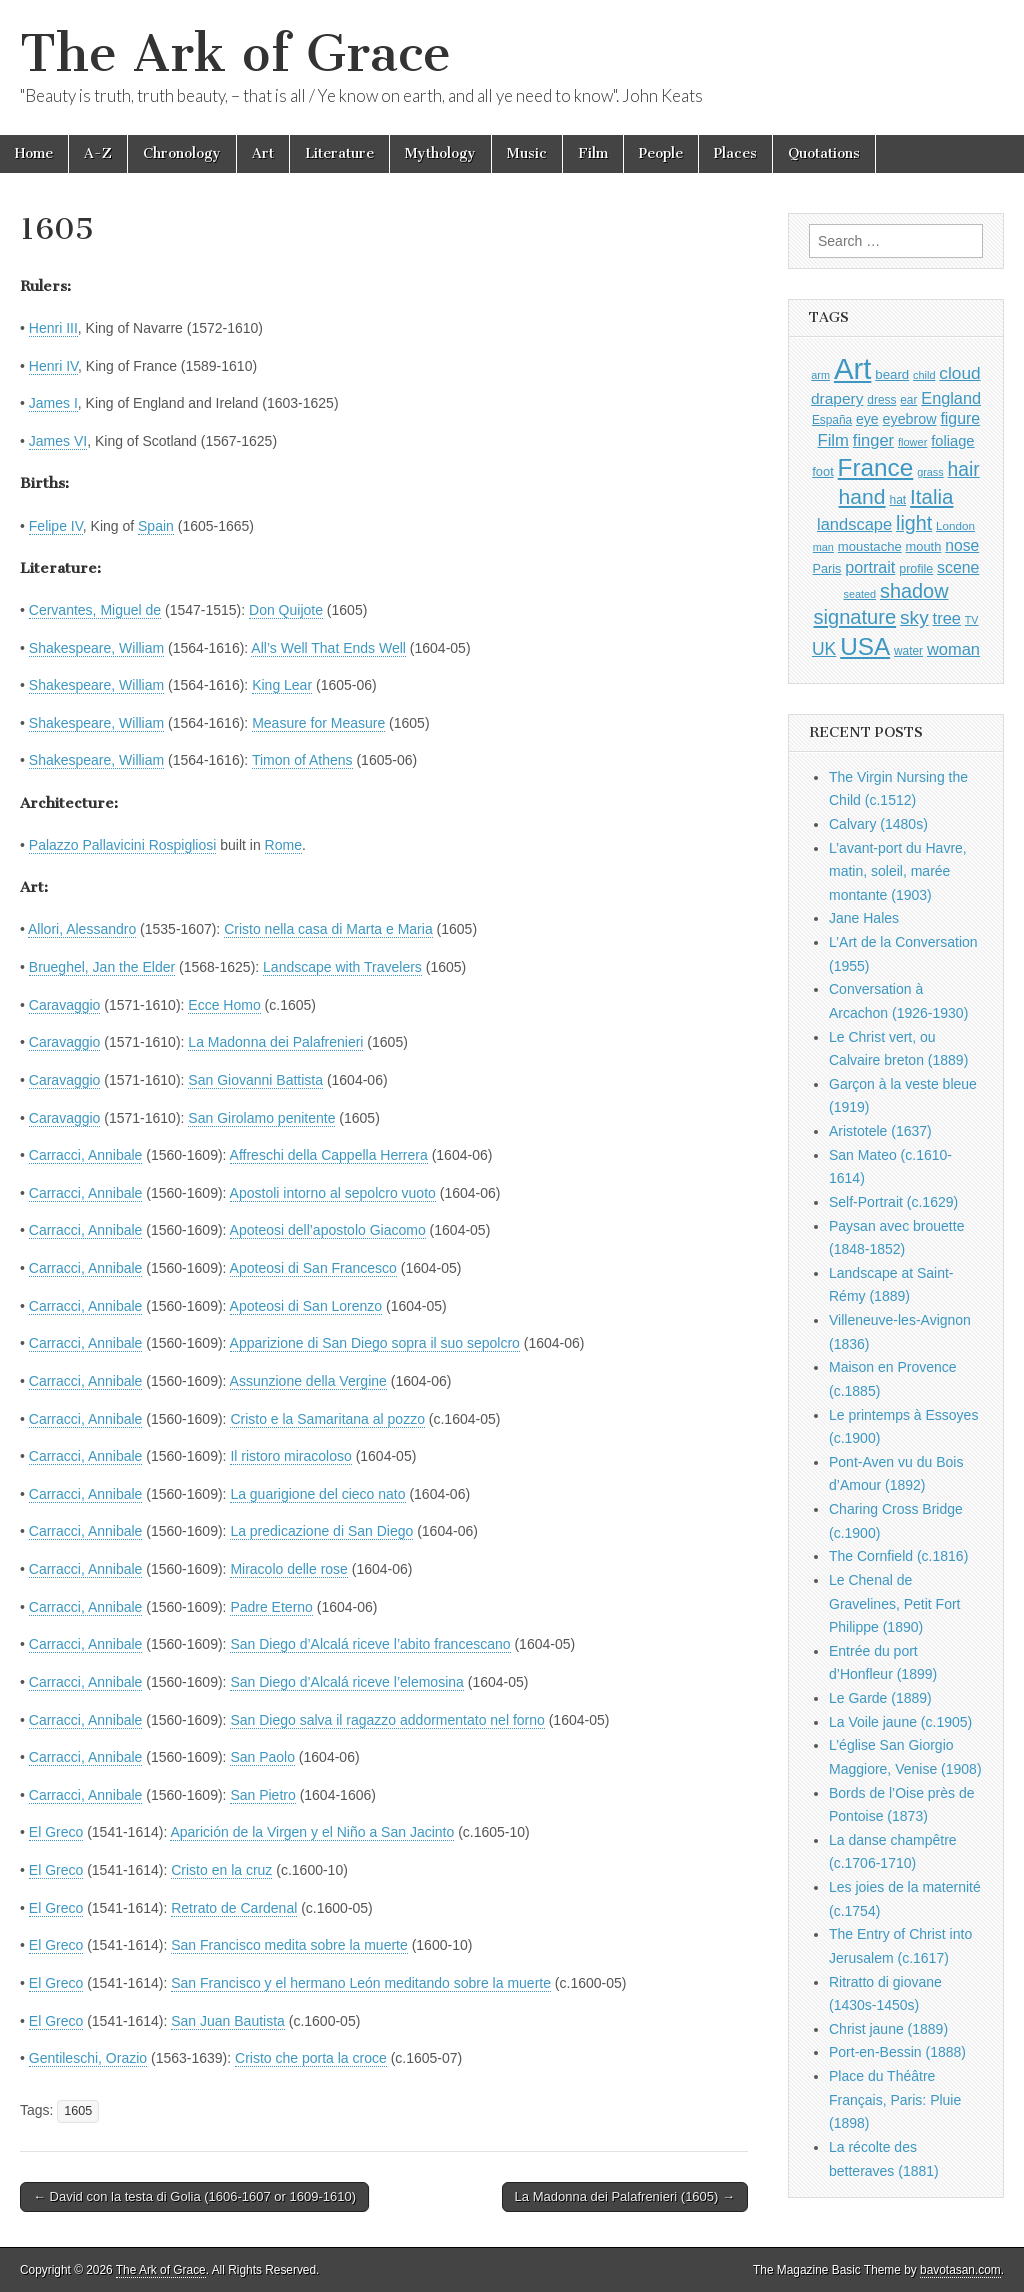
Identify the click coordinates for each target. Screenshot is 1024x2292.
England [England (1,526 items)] (951, 398)
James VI (58, 441)
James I (53, 403)
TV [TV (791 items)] (972, 620)
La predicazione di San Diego (321, 1531)
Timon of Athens (302, 760)
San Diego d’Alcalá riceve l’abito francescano (370, 1644)
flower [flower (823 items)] (912, 442)
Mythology (440, 153)
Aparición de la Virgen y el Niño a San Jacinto (312, 1832)
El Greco (56, 1832)
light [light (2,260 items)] (914, 523)
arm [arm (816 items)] (820, 375)
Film (593, 153)
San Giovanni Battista (255, 1080)
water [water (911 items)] (908, 651)
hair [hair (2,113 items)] (964, 469)
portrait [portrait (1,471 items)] (870, 567)
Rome (283, 845)
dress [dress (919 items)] (881, 400)
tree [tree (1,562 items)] (947, 618)
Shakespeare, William (96, 648)
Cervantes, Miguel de (95, 610)
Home (34, 153)
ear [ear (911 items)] (908, 400)
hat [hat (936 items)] (897, 500)
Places (735, 153)
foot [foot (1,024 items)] (822, 471)
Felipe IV (56, 526)
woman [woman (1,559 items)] (953, 649)
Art (263, 153)
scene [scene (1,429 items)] (958, 567)
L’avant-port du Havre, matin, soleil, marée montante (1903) (898, 871)
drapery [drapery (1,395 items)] (837, 398)
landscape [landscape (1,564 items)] (854, 524)
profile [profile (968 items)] (916, 569)
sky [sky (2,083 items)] (914, 617)
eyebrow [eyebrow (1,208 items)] (910, 419)
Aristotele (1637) (880, 1131)
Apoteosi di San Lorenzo (306, 1306)
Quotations (824, 153)
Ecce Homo (224, 1005)
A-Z (98, 153)
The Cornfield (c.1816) (898, 1556)
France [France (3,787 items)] (876, 467)
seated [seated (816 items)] (859, 594)
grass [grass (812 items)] (930, 472)
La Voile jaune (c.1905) (900, 1722)
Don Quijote (286, 610)
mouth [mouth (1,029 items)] (924, 546)
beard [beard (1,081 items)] (892, 374)
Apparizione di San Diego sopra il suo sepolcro (375, 1343)
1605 (78, 2111)
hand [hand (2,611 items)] (862, 496)
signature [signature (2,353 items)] (855, 617)
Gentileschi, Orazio (88, 2058)
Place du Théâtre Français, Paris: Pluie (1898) (895, 2099)
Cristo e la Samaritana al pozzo (327, 1419)
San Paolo (262, 1757)
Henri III (53, 328)
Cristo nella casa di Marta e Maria (328, 929)
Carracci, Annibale (86, 1155)
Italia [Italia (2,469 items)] (931, 496)
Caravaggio (65, 1005)
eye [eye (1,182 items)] (867, 419)
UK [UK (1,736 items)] (824, 649)
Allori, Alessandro (82, 929)
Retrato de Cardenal (234, 1908)
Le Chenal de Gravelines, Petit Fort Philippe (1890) (895, 1603)
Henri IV (53, 366)
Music (527, 153)
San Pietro (262, 1795)
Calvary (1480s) (878, 824)
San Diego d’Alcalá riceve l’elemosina (346, 1682)
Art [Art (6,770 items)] (852, 368)
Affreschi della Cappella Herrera (329, 1155)
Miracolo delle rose (289, 1569)
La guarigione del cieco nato (317, 1494)
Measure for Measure (318, 723)
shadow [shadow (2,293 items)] (914, 591)
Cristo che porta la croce (311, 2058)
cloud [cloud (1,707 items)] (959, 373)
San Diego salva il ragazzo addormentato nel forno (387, 1720)
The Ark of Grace (235, 53)
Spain (156, 526)
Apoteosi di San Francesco (313, 1268)
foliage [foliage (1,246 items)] (952, 441)
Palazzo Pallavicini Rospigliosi (123, 845)
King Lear (282, 685)
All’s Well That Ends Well (328, 648)
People (661, 153)
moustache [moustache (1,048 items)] (870, 546)
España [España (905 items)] (832, 420)
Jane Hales (864, 918)
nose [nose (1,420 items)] (962, 545)
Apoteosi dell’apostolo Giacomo (328, 1230)
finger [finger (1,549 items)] (873, 440)
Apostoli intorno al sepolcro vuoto (333, 1193)
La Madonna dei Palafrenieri (275, 1042)
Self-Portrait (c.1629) (893, 1202)
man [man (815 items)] (823, 547)
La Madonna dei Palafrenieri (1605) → (625, 2196)
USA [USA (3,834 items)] (865, 646)
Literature (339, 153)
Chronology (182, 153)
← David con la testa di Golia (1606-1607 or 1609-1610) (194, 2196)
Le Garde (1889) (880, 1698)
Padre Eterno (271, 1607)
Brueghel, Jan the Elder (102, 967)
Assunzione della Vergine (308, 1381)
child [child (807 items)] (924, 375)
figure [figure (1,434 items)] (960, 418)
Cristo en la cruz (221, 1870)
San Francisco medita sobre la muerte (289, 1945)
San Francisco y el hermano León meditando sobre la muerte (361, 1983)
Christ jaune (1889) (888, 2029)
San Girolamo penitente (261, 1118)
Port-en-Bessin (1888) (897, 2052)
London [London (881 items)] (955, 525)
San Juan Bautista (228, 2021)
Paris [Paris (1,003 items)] (827, 569)
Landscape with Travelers (342, 967)
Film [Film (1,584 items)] (832, 440)
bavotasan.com (960, 2270)
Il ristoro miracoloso (290, 1456)
